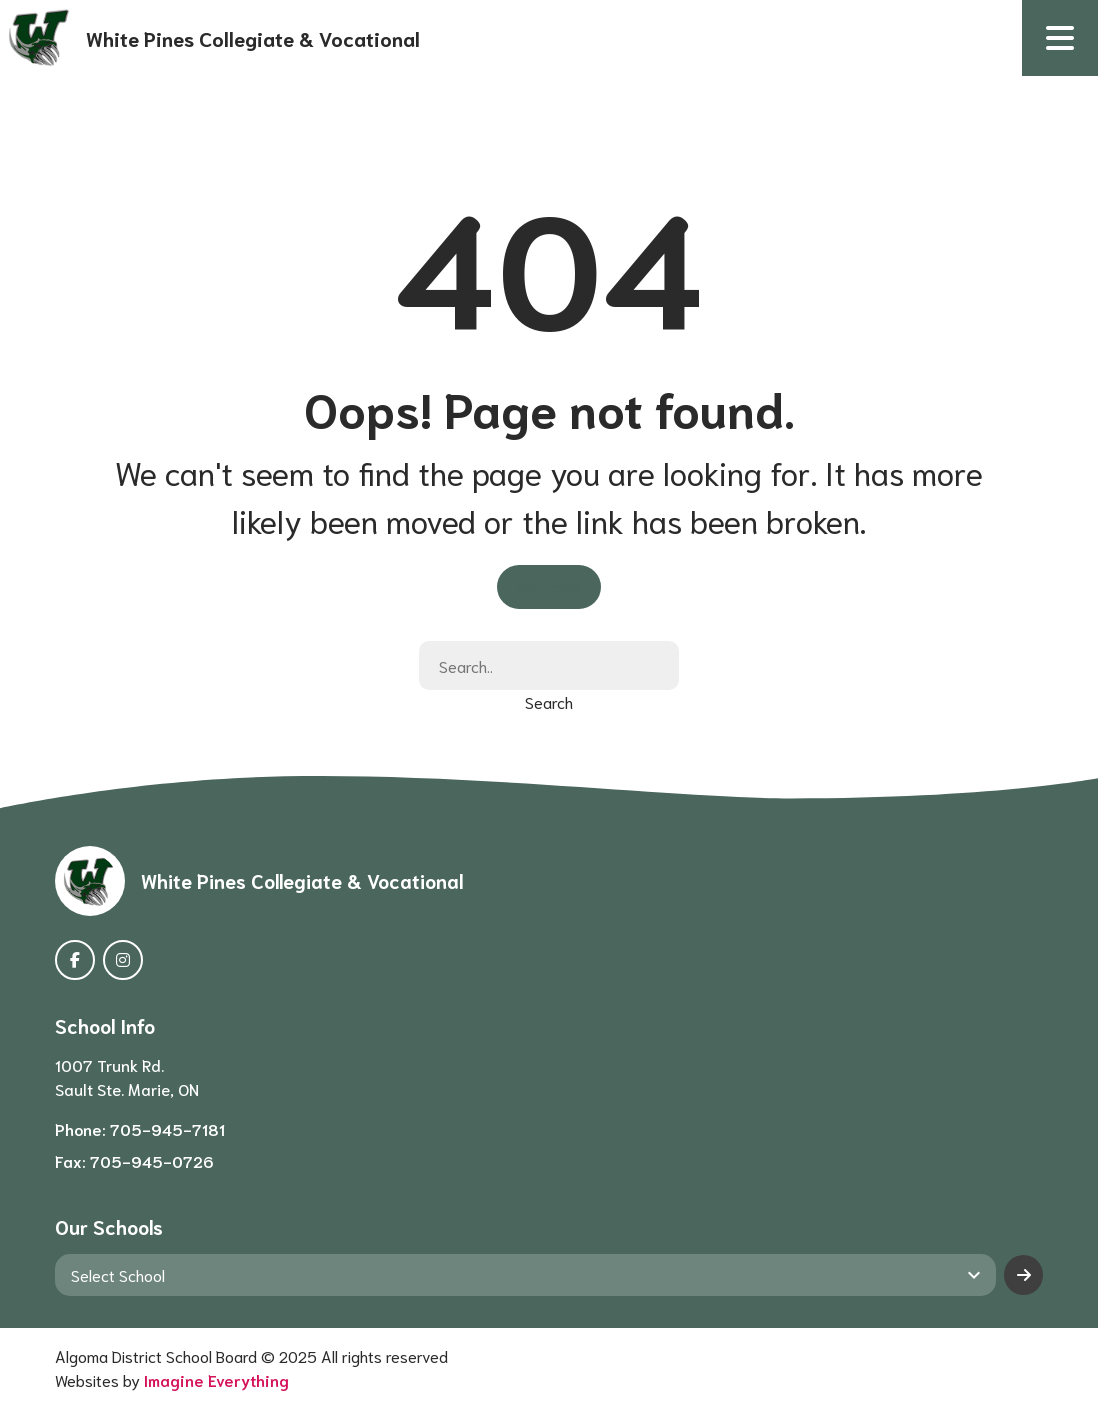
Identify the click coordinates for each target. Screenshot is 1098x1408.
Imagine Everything (216, 1379)
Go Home (549, 585)
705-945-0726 (152, 1160)
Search (549, 701)
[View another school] (525, 1275)
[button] (1060, 38)
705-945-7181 (167, 1128)
